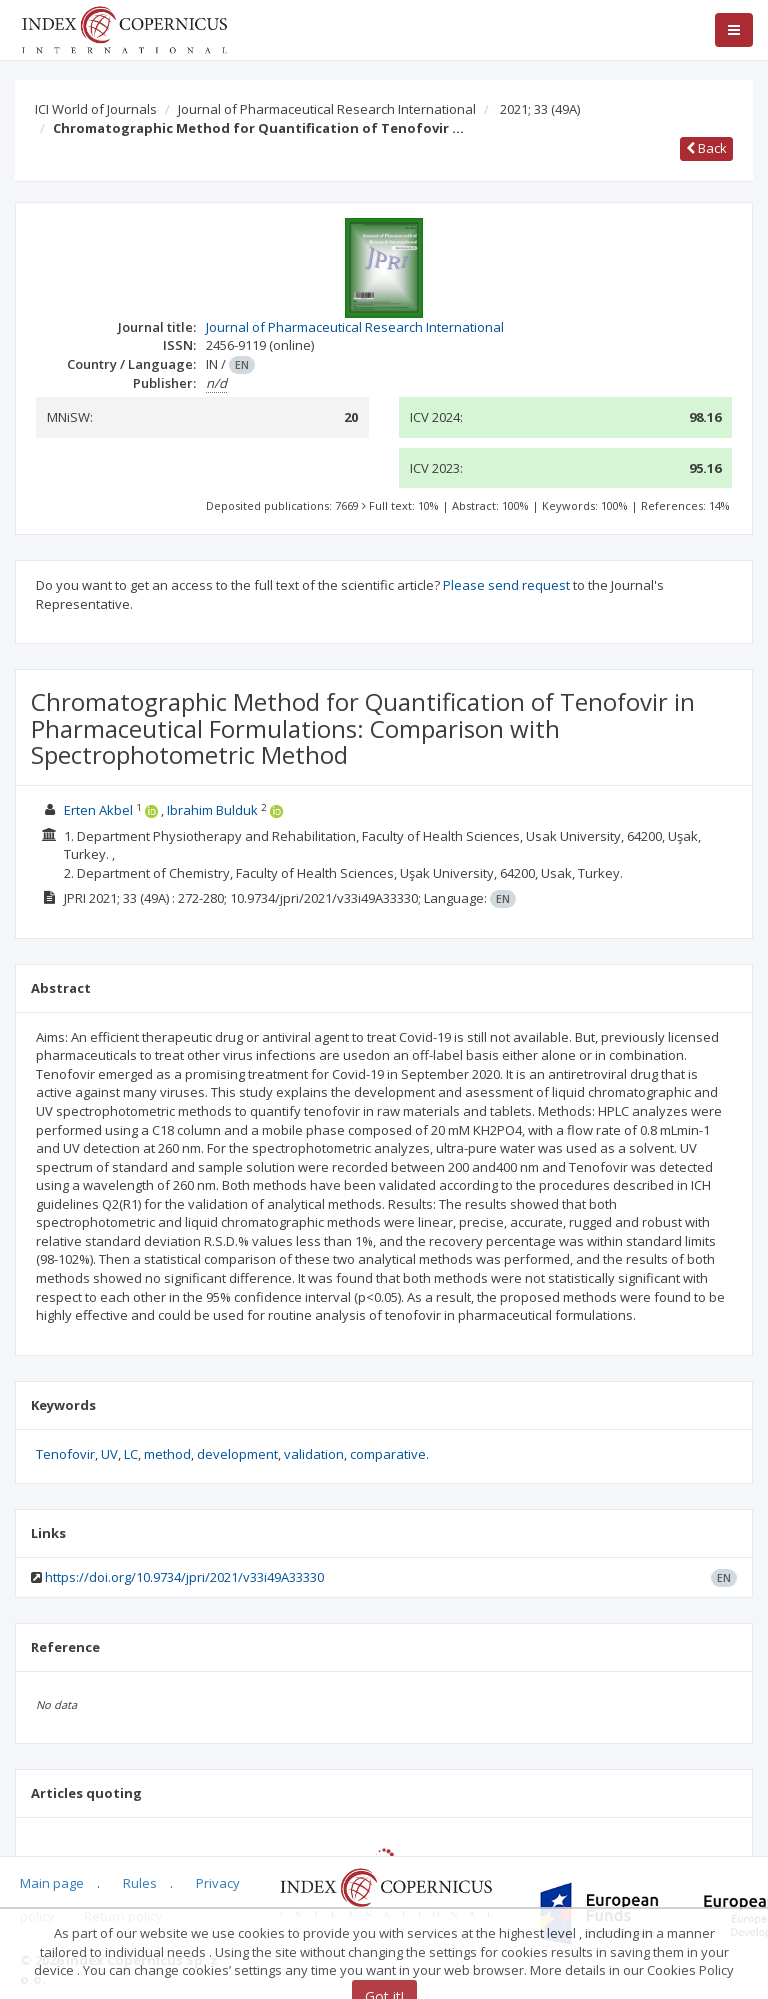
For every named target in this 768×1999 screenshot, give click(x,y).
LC (131, 1454)
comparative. (389, 1454)
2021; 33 (540, 109)
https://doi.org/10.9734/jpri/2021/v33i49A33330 (184, 1577)
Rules (140, 1883)
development (237, 1454)
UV (109, 1454)
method (167, 1454)
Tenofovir (65, 1454)
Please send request (506, 585)
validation (314, 1454)
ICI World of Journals (96, 109)
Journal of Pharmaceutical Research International (327, 109)
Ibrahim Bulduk (212, 810)
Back (706, 148)
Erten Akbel (98, 810)
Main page (52, 1883)
